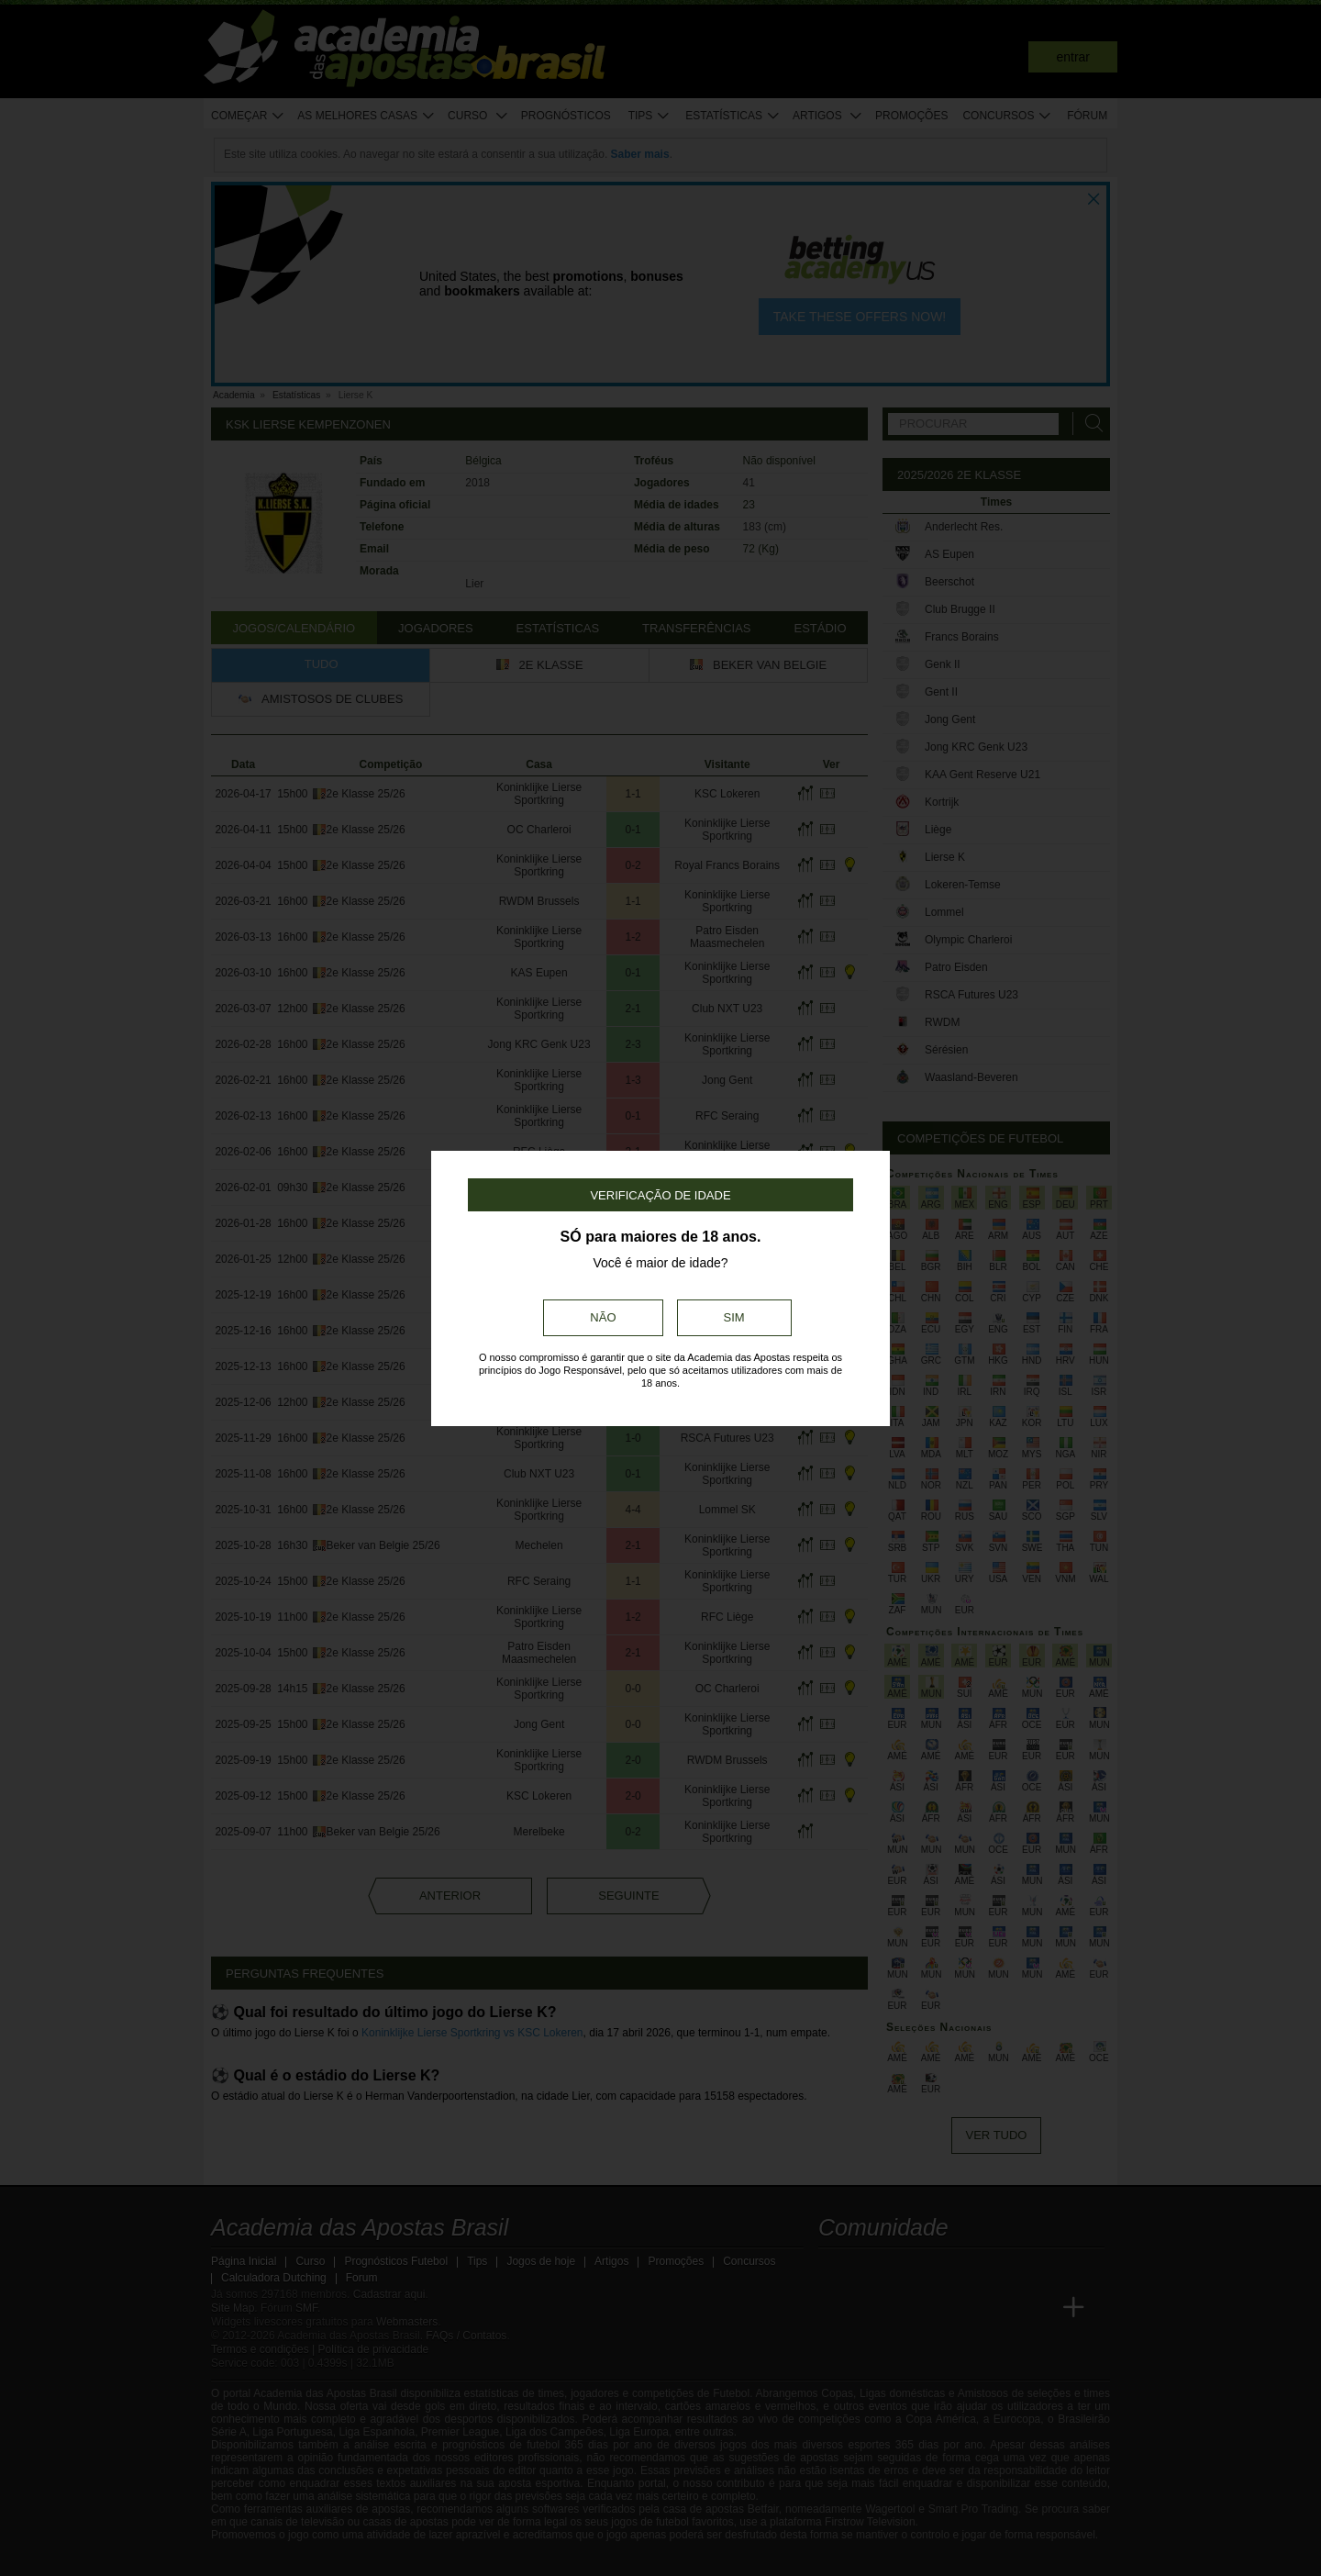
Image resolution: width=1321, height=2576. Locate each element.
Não (603, 1317)
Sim (734, 1317)
